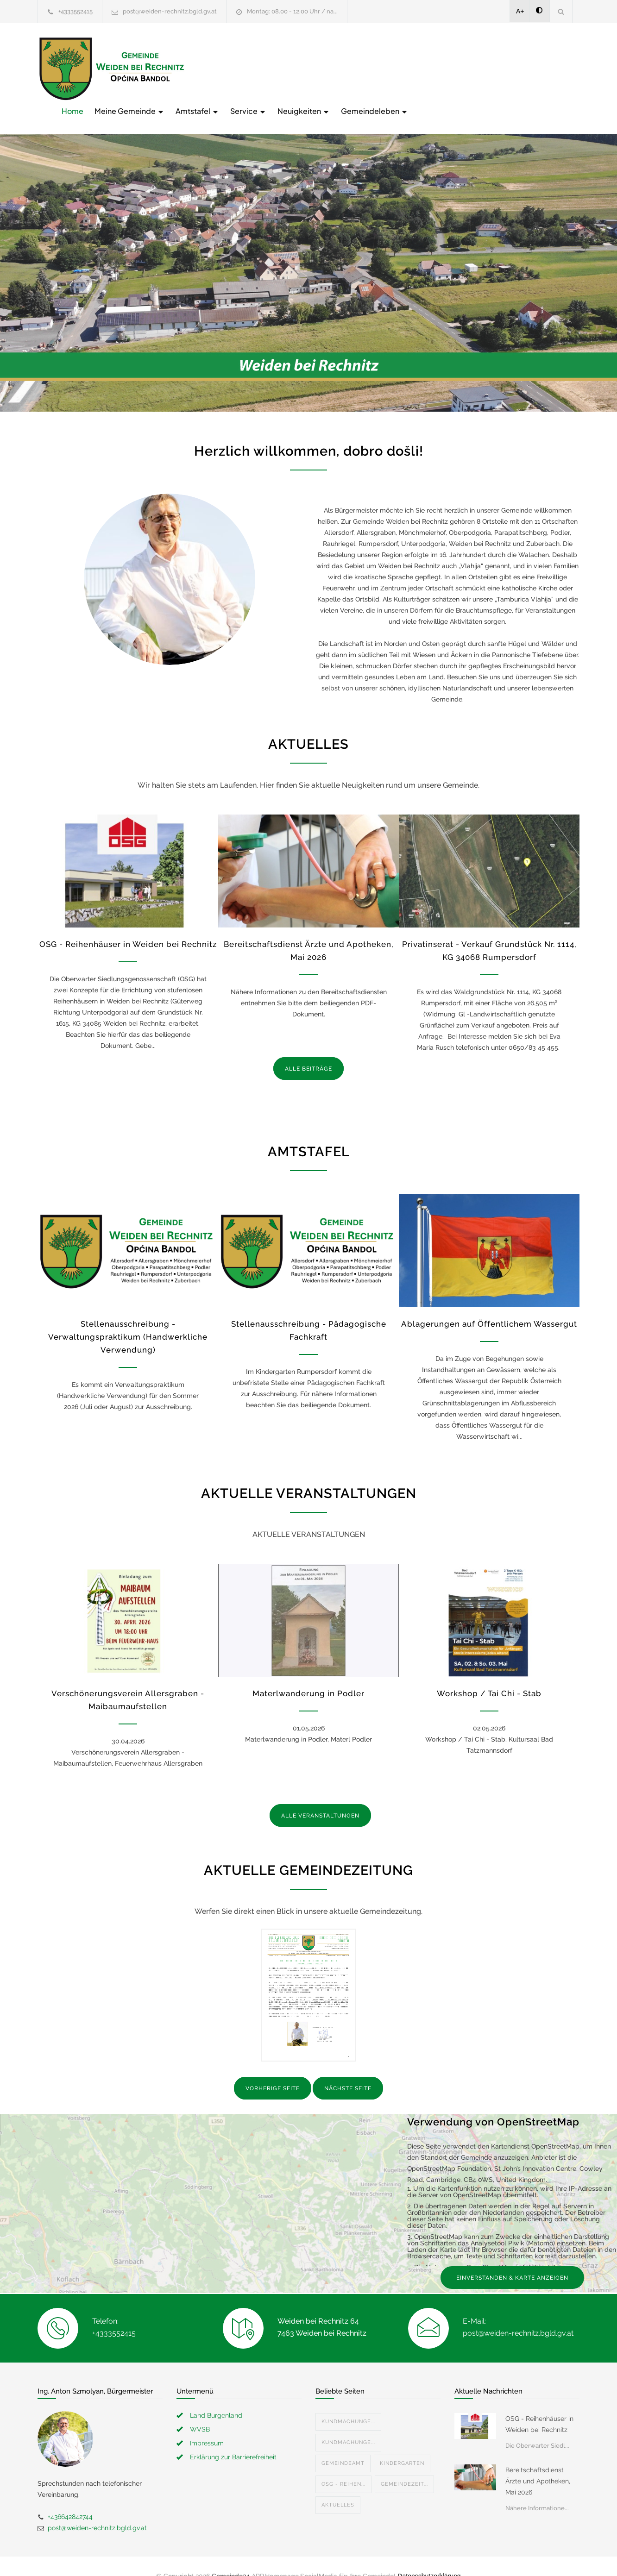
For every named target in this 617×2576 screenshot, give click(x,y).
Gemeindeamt (343, 2444)
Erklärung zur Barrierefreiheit (233, 2437)
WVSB (200, 2409)
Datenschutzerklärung (428, 2556)
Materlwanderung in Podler (308, 1674)
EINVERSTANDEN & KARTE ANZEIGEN (512, 2258)
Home (221, 68)
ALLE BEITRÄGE (308, 1049)
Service (396, 68)
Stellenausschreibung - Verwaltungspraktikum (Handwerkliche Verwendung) (128, 1317)
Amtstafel (345, 68)
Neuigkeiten (452, 68)
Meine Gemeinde (278, 68)
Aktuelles (337, 2485)
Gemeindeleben (522, 68)
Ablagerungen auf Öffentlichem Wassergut (489, 1305)
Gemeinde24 (231, 2556)
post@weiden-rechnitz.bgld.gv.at (170, 11)
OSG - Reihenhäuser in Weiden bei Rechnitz (128, 924)
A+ (520, 11)
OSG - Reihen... (343, 2465)
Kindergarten (402, 2444)
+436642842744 (70, 2497)
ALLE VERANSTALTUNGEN (320, 1796)
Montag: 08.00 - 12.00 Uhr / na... (292, 11)
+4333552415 (75, 11)
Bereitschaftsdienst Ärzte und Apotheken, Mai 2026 (537, 2461)
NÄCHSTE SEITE (347, 2069)
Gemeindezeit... (404, 2465)
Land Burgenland (216, 2396)
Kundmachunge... (348, 2402)
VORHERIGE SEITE (273, 2069)
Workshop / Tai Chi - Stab (489, 1674)
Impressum (207, 2423)
